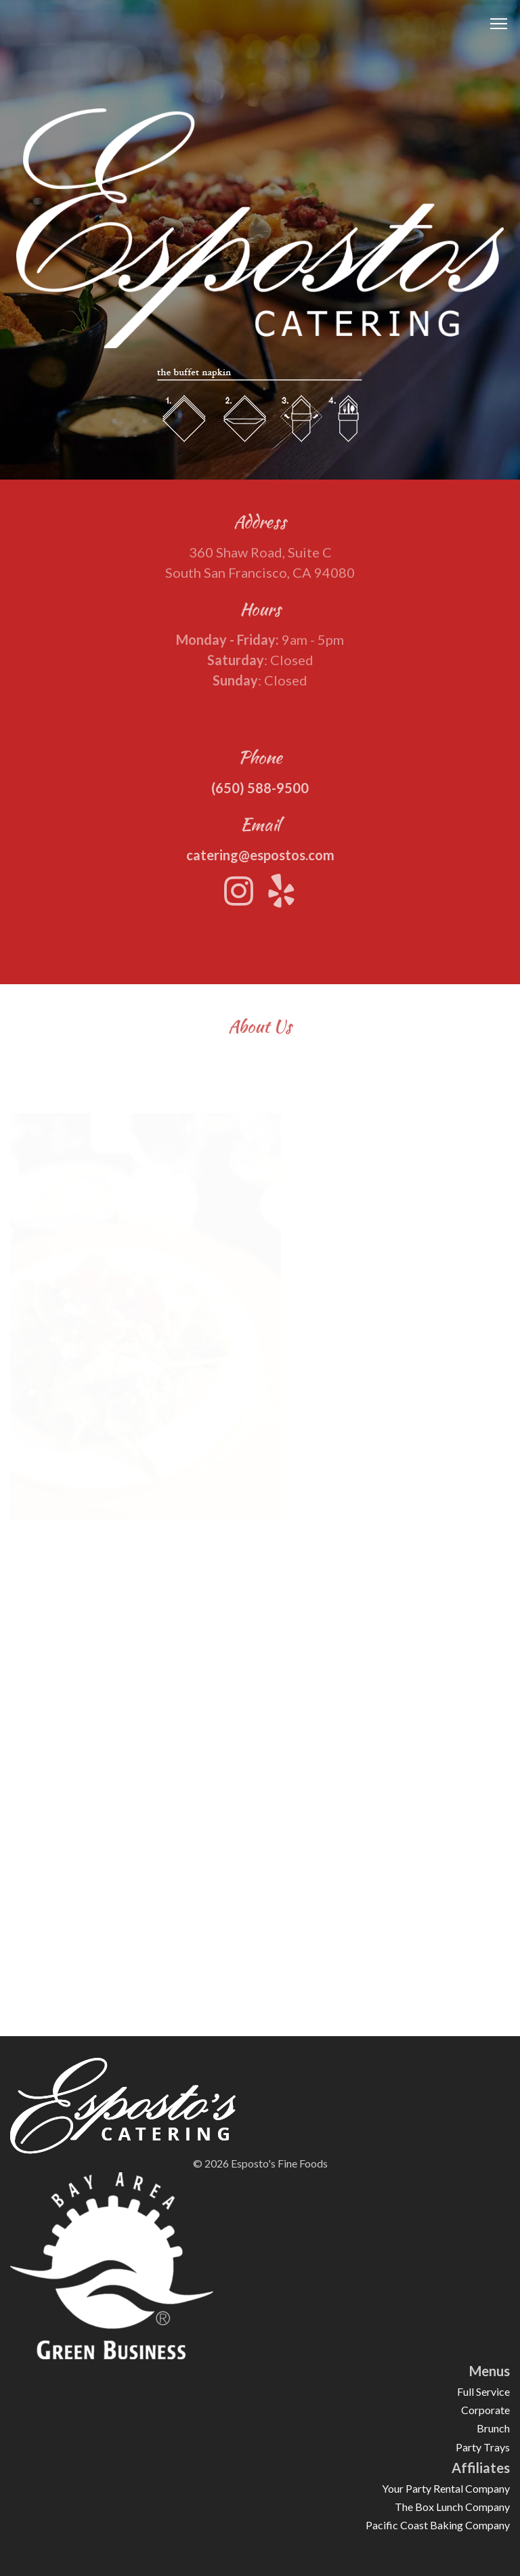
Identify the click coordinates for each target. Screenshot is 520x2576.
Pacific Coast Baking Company (438, 2524)
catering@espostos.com (260, 862)
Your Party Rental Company (446, 2488)
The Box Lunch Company (452, 2506)
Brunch (493, 2428)
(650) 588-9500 (260, 795)
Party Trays (483, 2447)
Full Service (483, 2391)
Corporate (485, 2409)
